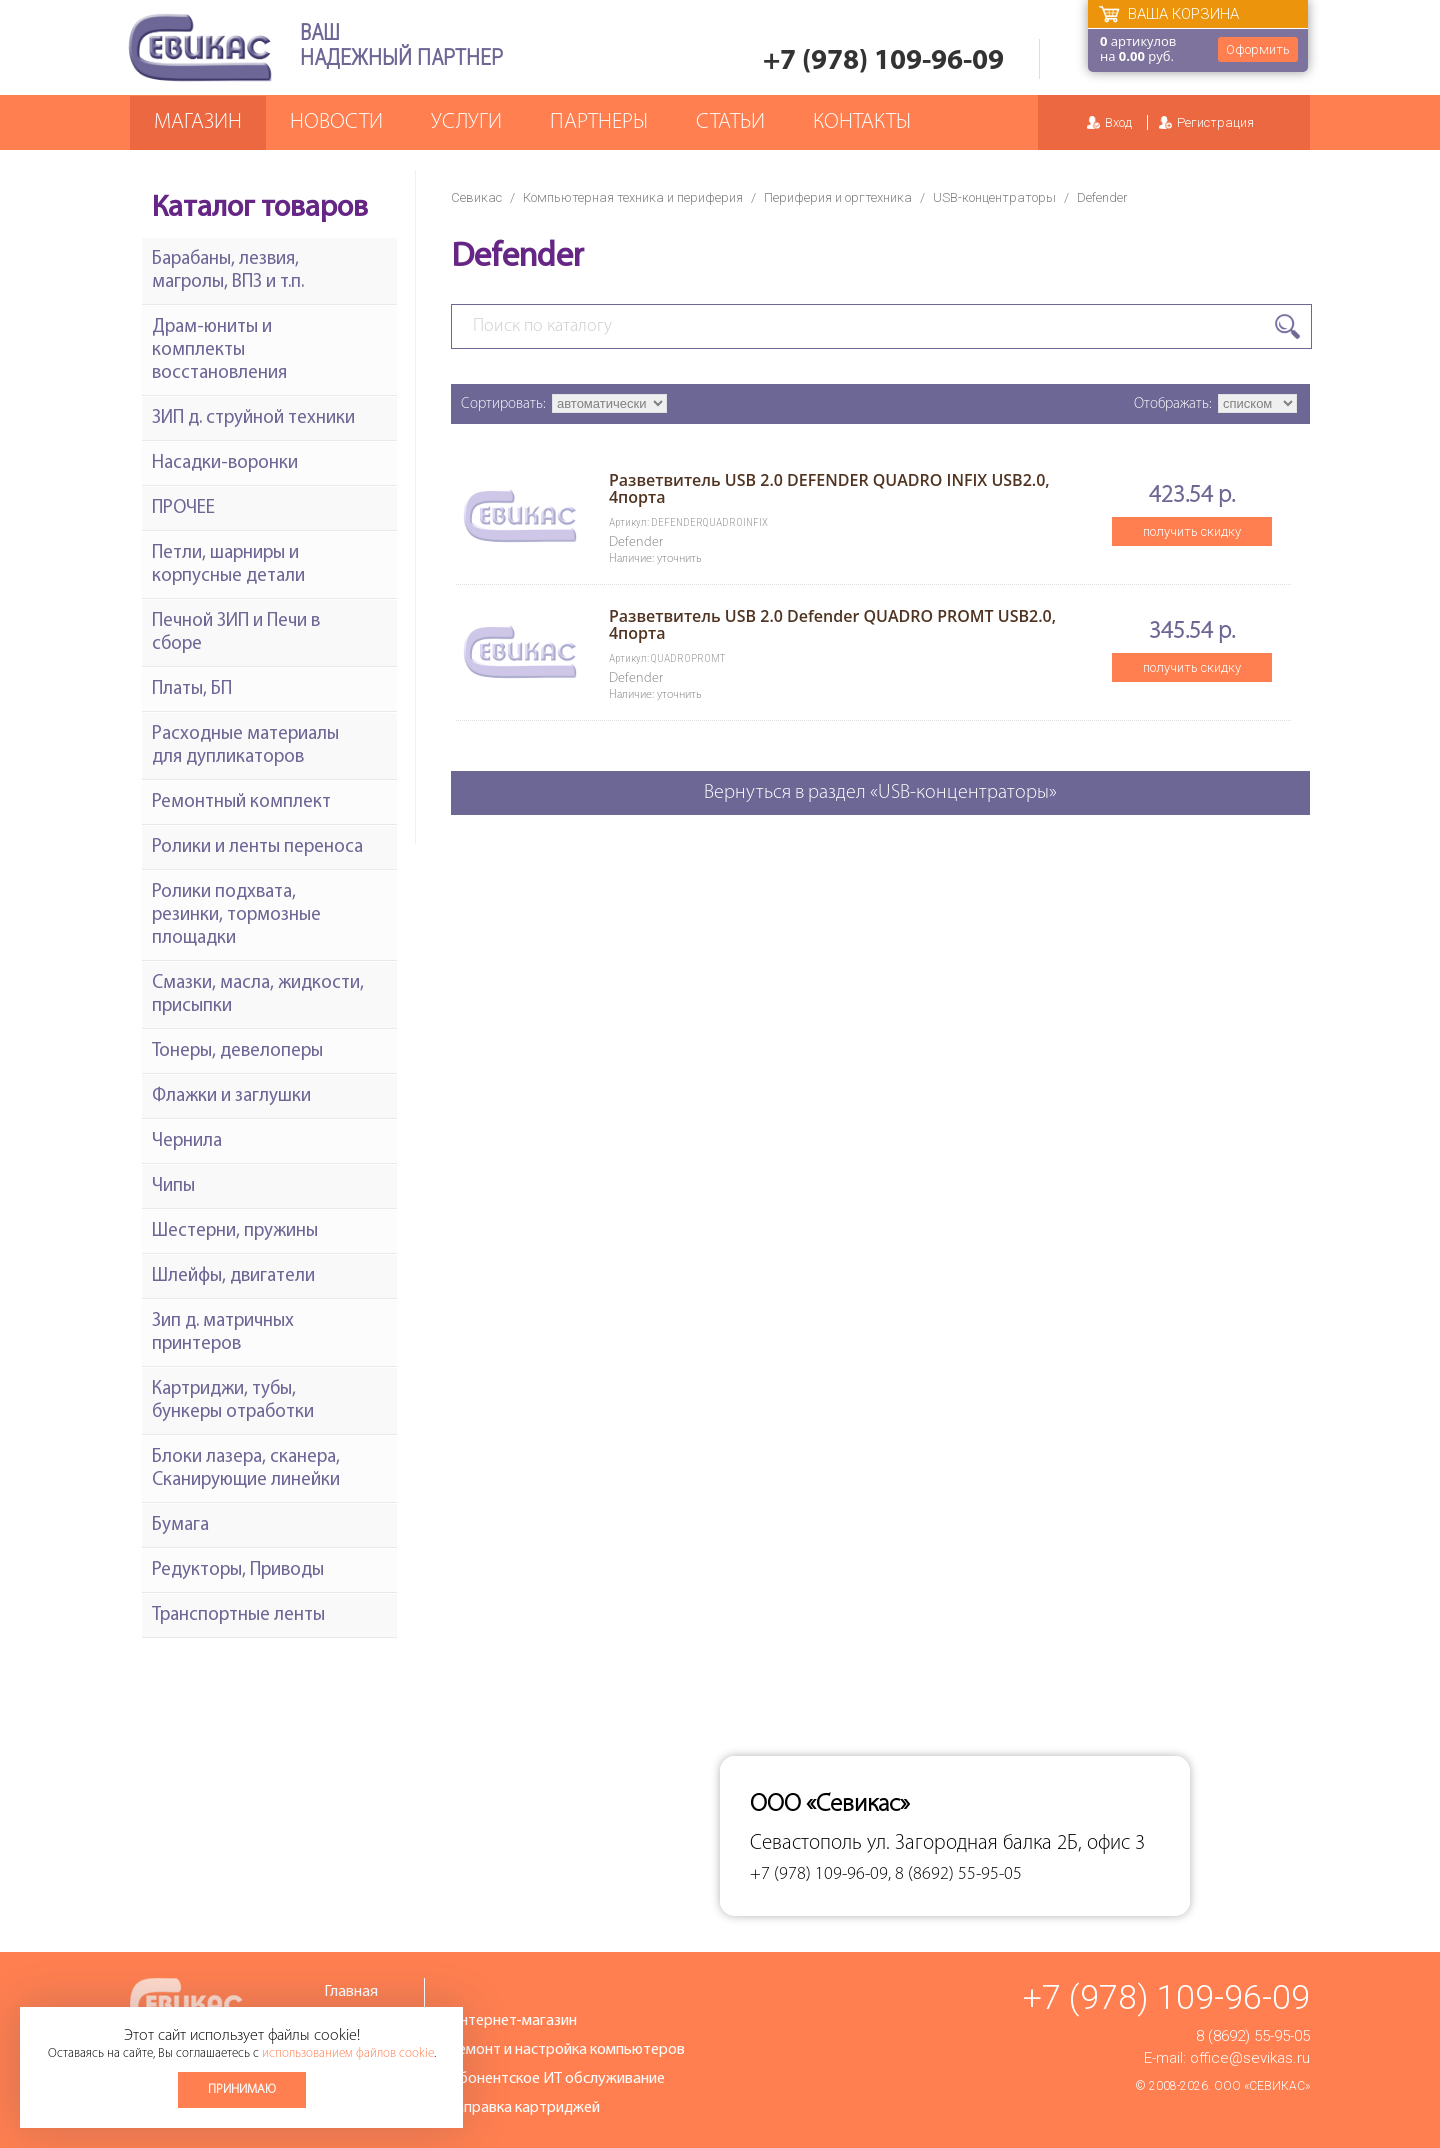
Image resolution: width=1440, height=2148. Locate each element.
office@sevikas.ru (1250, 2058)
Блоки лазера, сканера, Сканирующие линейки (246, 1469)
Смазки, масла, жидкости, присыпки (258, 995)
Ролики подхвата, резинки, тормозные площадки (236, 915)
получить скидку (1192, 531)
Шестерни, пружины (235, 1231)
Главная (351, 1992)
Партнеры (599, 122)
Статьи (730, 122)
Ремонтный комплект (241, 802)
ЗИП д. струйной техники (253, 418)
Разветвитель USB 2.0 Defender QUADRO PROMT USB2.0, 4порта (832, 624)
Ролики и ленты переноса (257, 847)
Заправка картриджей (524, 2108)
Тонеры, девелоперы (237, 1051)
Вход (1118, 122)
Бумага (180, 1525)
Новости (336, 122)
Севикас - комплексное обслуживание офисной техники (200, 47)
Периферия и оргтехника (838, 197)
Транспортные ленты (238, 1615)
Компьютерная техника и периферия (633, 197)
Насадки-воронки (225, 463)
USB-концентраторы (994, 197)
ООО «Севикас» (1262, 2086)
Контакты (862, 122)
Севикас (476, 197)
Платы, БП (192, 689)
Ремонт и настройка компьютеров (567, 2050)
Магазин (198, 122)
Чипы (173, 1186)
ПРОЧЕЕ (183, 508)
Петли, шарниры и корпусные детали (228, 565)
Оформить (1258, 49)
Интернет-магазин (513, 2021)
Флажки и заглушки (231, 1096)
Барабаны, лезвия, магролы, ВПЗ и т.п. (228, 271)
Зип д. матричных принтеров (223, 1333)
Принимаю (242, 2089)
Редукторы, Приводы (238, 1570)
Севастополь (806, 1843)
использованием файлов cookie (348, 2053)
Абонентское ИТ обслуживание (557, 2079)
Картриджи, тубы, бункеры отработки (233, 1401)
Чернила (187, 1141)
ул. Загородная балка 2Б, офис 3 (1006, 1843)
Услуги (466, 122)
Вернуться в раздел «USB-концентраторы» (880, 793)
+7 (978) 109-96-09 (883, 61)
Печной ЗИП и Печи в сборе (236, 633)
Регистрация (1215, 122)
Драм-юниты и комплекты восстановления (219, 350)
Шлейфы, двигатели (233, 1276)
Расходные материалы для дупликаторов (245, 746)
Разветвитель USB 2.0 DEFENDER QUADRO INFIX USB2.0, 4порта (829, 488)
